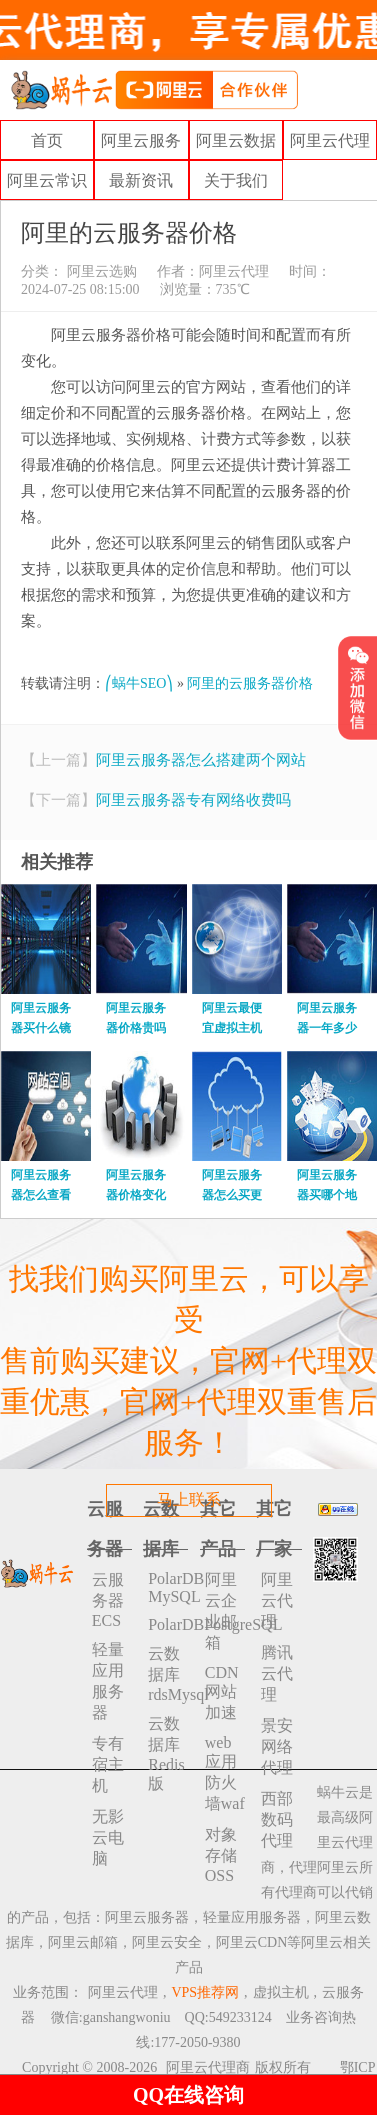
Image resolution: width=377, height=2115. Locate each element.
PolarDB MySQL (168, 1587)
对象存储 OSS (221, 1855)
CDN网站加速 (222, 1692)
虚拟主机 (281, 1992)
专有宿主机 (108, 1764)
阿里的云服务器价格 (250, 683)
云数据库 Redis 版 (166, 1753)
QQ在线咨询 (188, 2095)
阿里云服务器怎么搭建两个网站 (201, 760)
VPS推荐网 (205, 1992)
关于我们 (236, 180)
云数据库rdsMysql (168, 1674)
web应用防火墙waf (225, 1773)
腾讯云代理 (277, 1673)
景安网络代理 (277, 1746)
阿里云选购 (100, 271)
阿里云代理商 (208, 2067)
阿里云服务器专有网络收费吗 (193, 800)
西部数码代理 (277, 1819)
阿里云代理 (330, 140)
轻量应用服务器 (108, 1681)
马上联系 (189, 1499)
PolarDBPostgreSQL (168, 1624)
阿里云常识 (47, 180)
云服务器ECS (108, 1600)
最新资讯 (141, 180)
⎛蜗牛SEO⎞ (139, 683)
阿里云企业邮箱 (221, 1611)
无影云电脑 (108, 1837)
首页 (47, 140)
